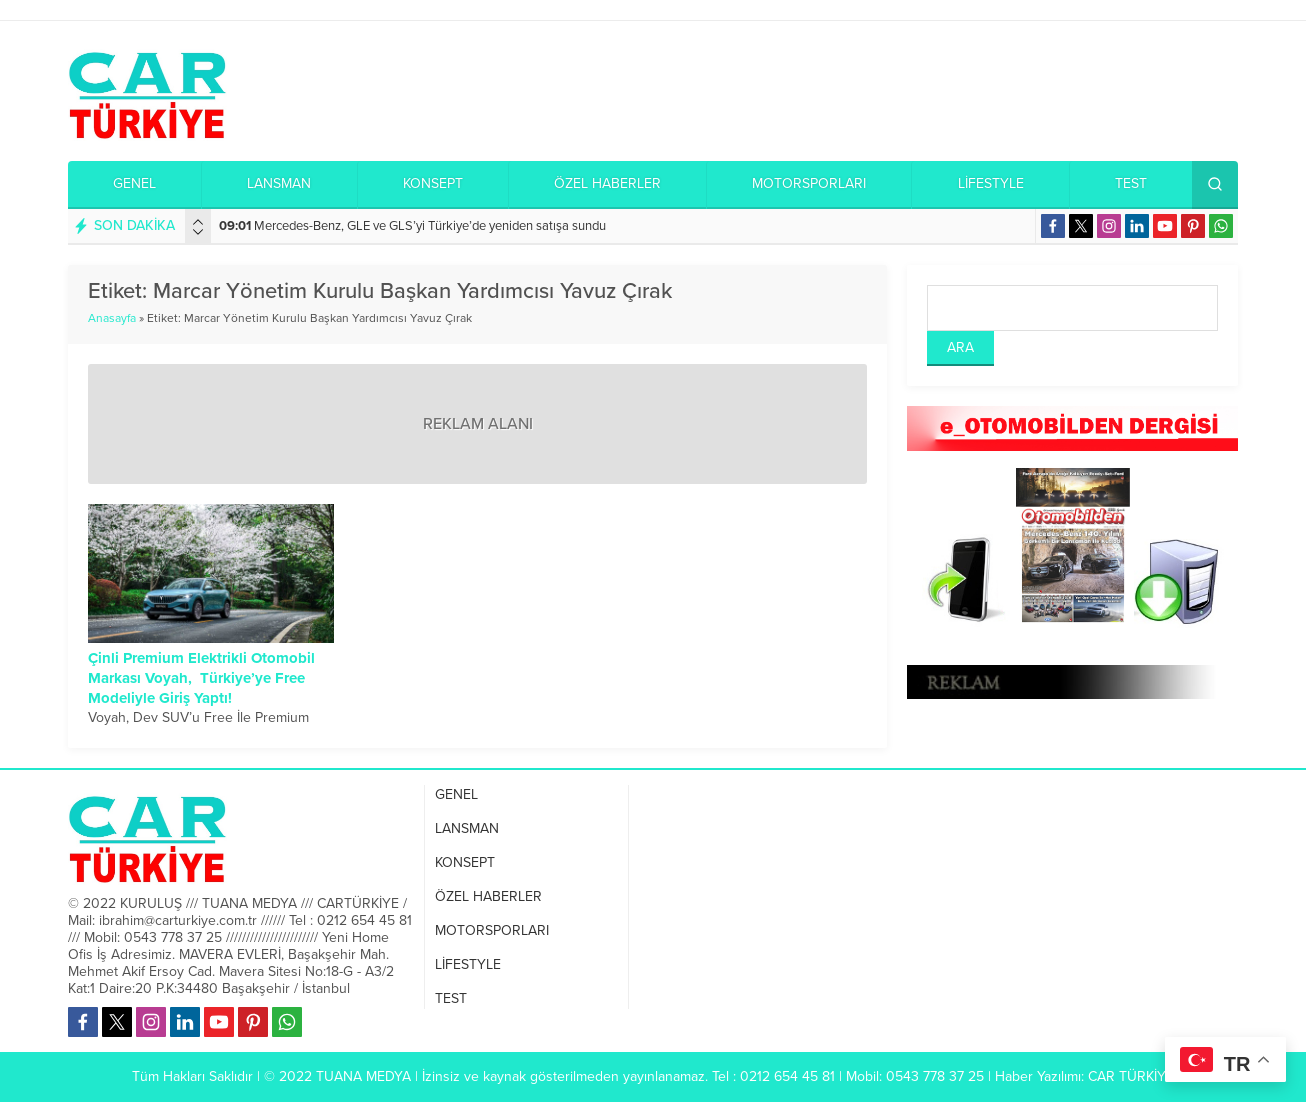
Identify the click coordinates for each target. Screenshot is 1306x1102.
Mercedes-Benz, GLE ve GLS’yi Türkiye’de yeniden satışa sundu (412, 226)
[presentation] (198, 222)
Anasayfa (112, 318)
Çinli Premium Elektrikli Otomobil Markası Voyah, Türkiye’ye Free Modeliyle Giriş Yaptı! (201, 678)
